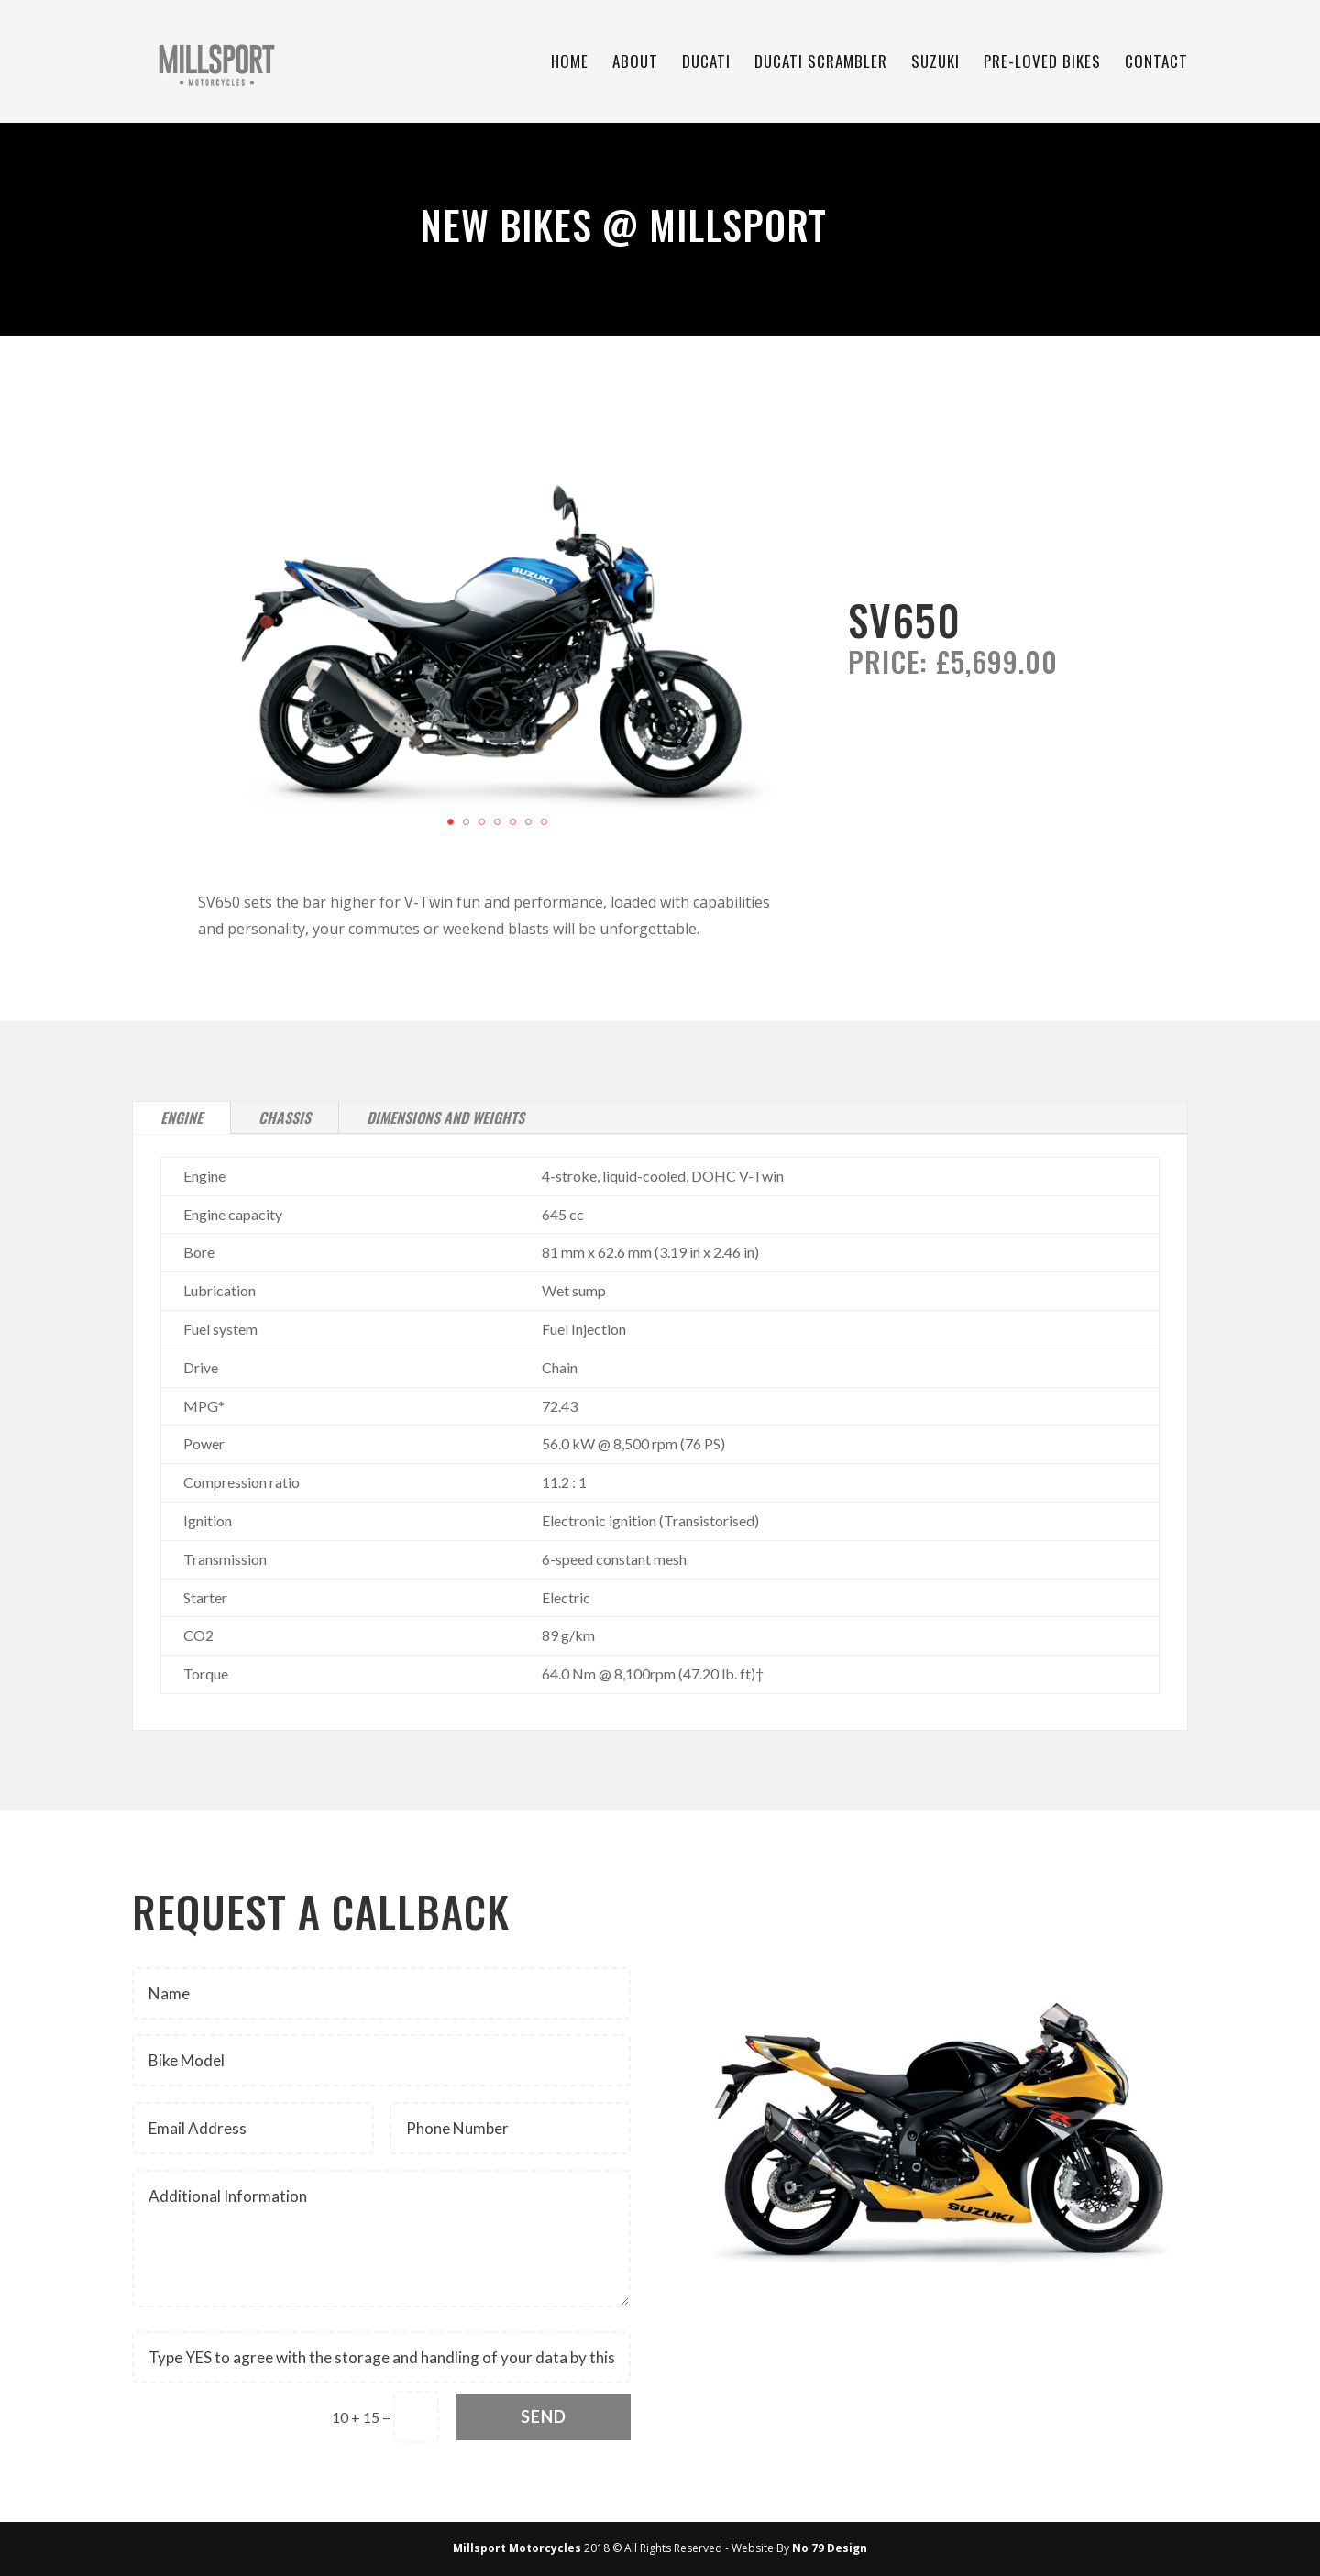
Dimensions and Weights (445, 1117)
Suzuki (935, 63)
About (635, 63)
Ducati (706, 63)
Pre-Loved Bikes (1042, 63)
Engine (181, 1117)
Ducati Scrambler (820, 63)
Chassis (284, 1117)
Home (569, 63)
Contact (1156, 63)
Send (543, 2416)
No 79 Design (829, 2548)
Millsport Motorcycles (517, 2548)
